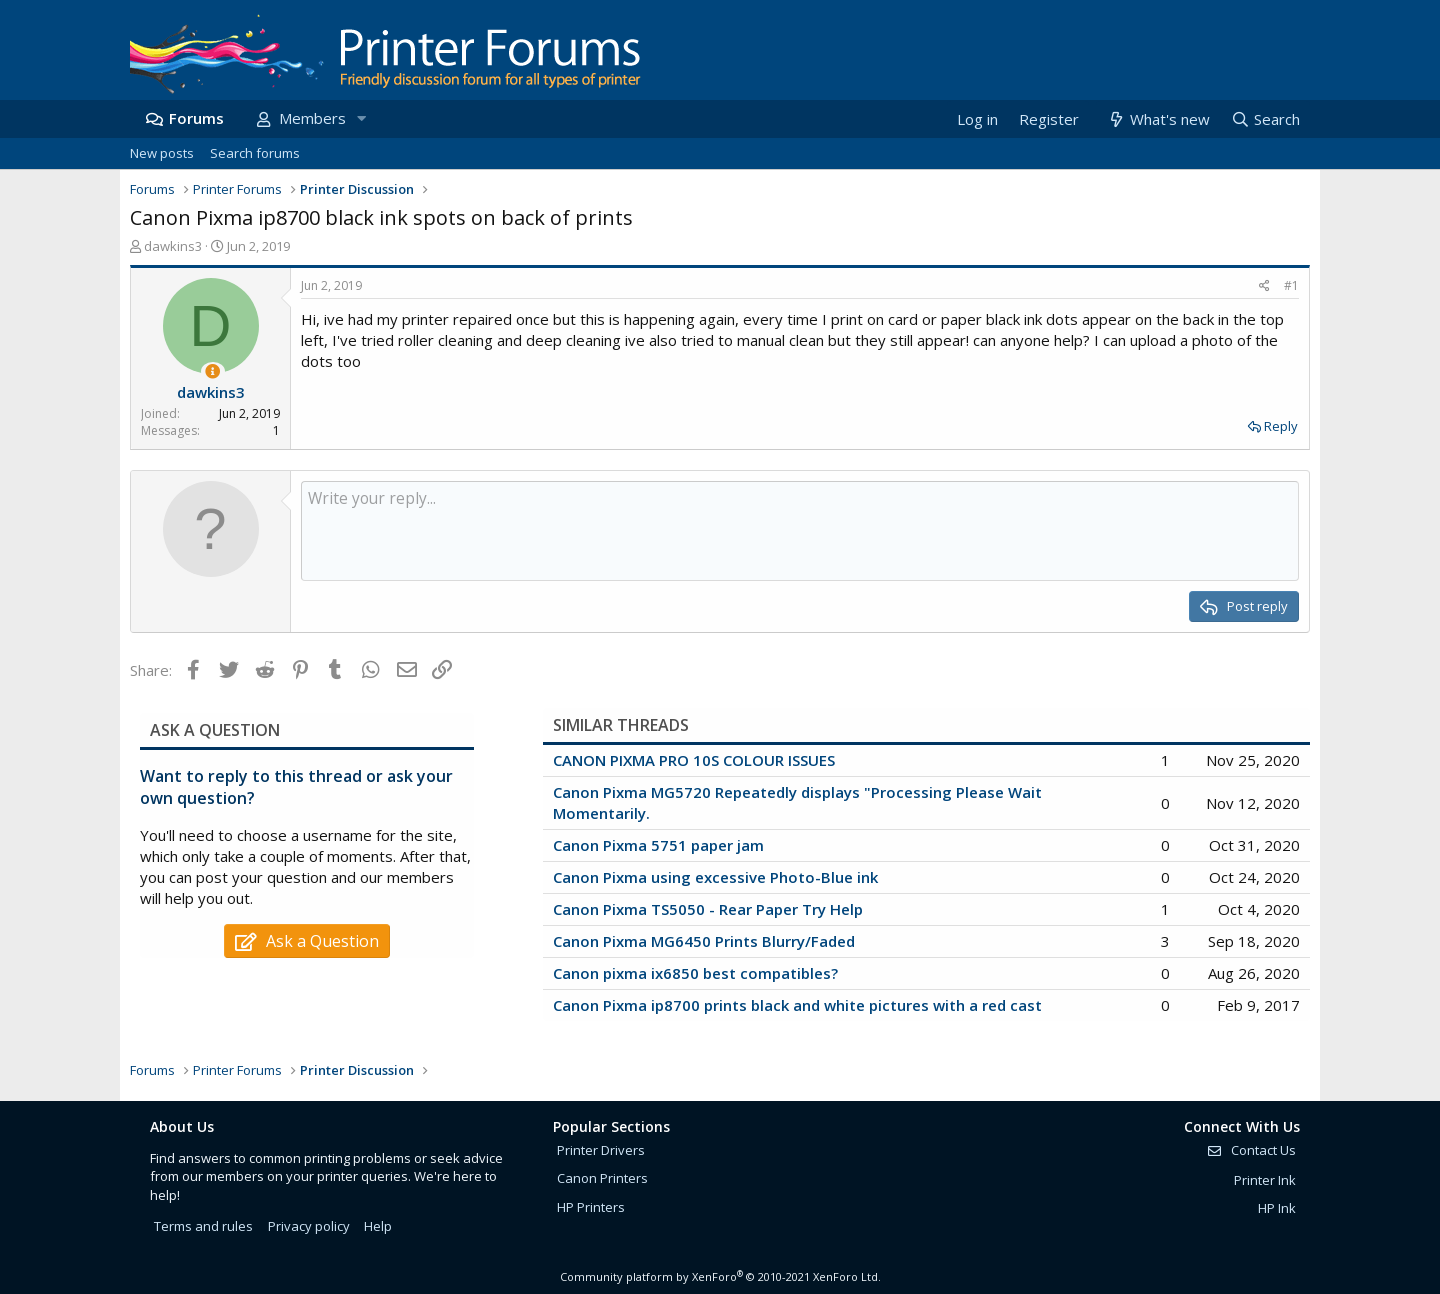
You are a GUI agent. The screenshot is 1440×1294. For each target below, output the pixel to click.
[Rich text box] (800, 531)
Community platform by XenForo (720, 1276)
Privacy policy (309, 1226)
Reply (1281, 426)
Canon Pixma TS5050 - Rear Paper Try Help (708, 909)
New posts (162, 153)
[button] (361, 118)
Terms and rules (203, 1226)
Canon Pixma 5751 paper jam (658, 845)
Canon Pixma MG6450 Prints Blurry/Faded (704, 941)
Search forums (255, 153)
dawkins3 (173, 246)
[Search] (1265, 119)
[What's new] (1157, 119)
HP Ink (1277, 1208)
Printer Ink (1265, 1180)
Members (312, 118)
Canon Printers (602, 1178)
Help (378, 1226)
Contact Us (1251, 1150)
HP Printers (591, 1207)
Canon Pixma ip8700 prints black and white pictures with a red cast (797, 1005)
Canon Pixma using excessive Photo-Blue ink (715, 877)
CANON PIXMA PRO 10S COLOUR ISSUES (694, 760)
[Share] (1264, 286)
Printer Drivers (601, 1150)
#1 (1291, 285)
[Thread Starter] (212, 371)
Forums (196, 118)
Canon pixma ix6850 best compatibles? (695, 973)
